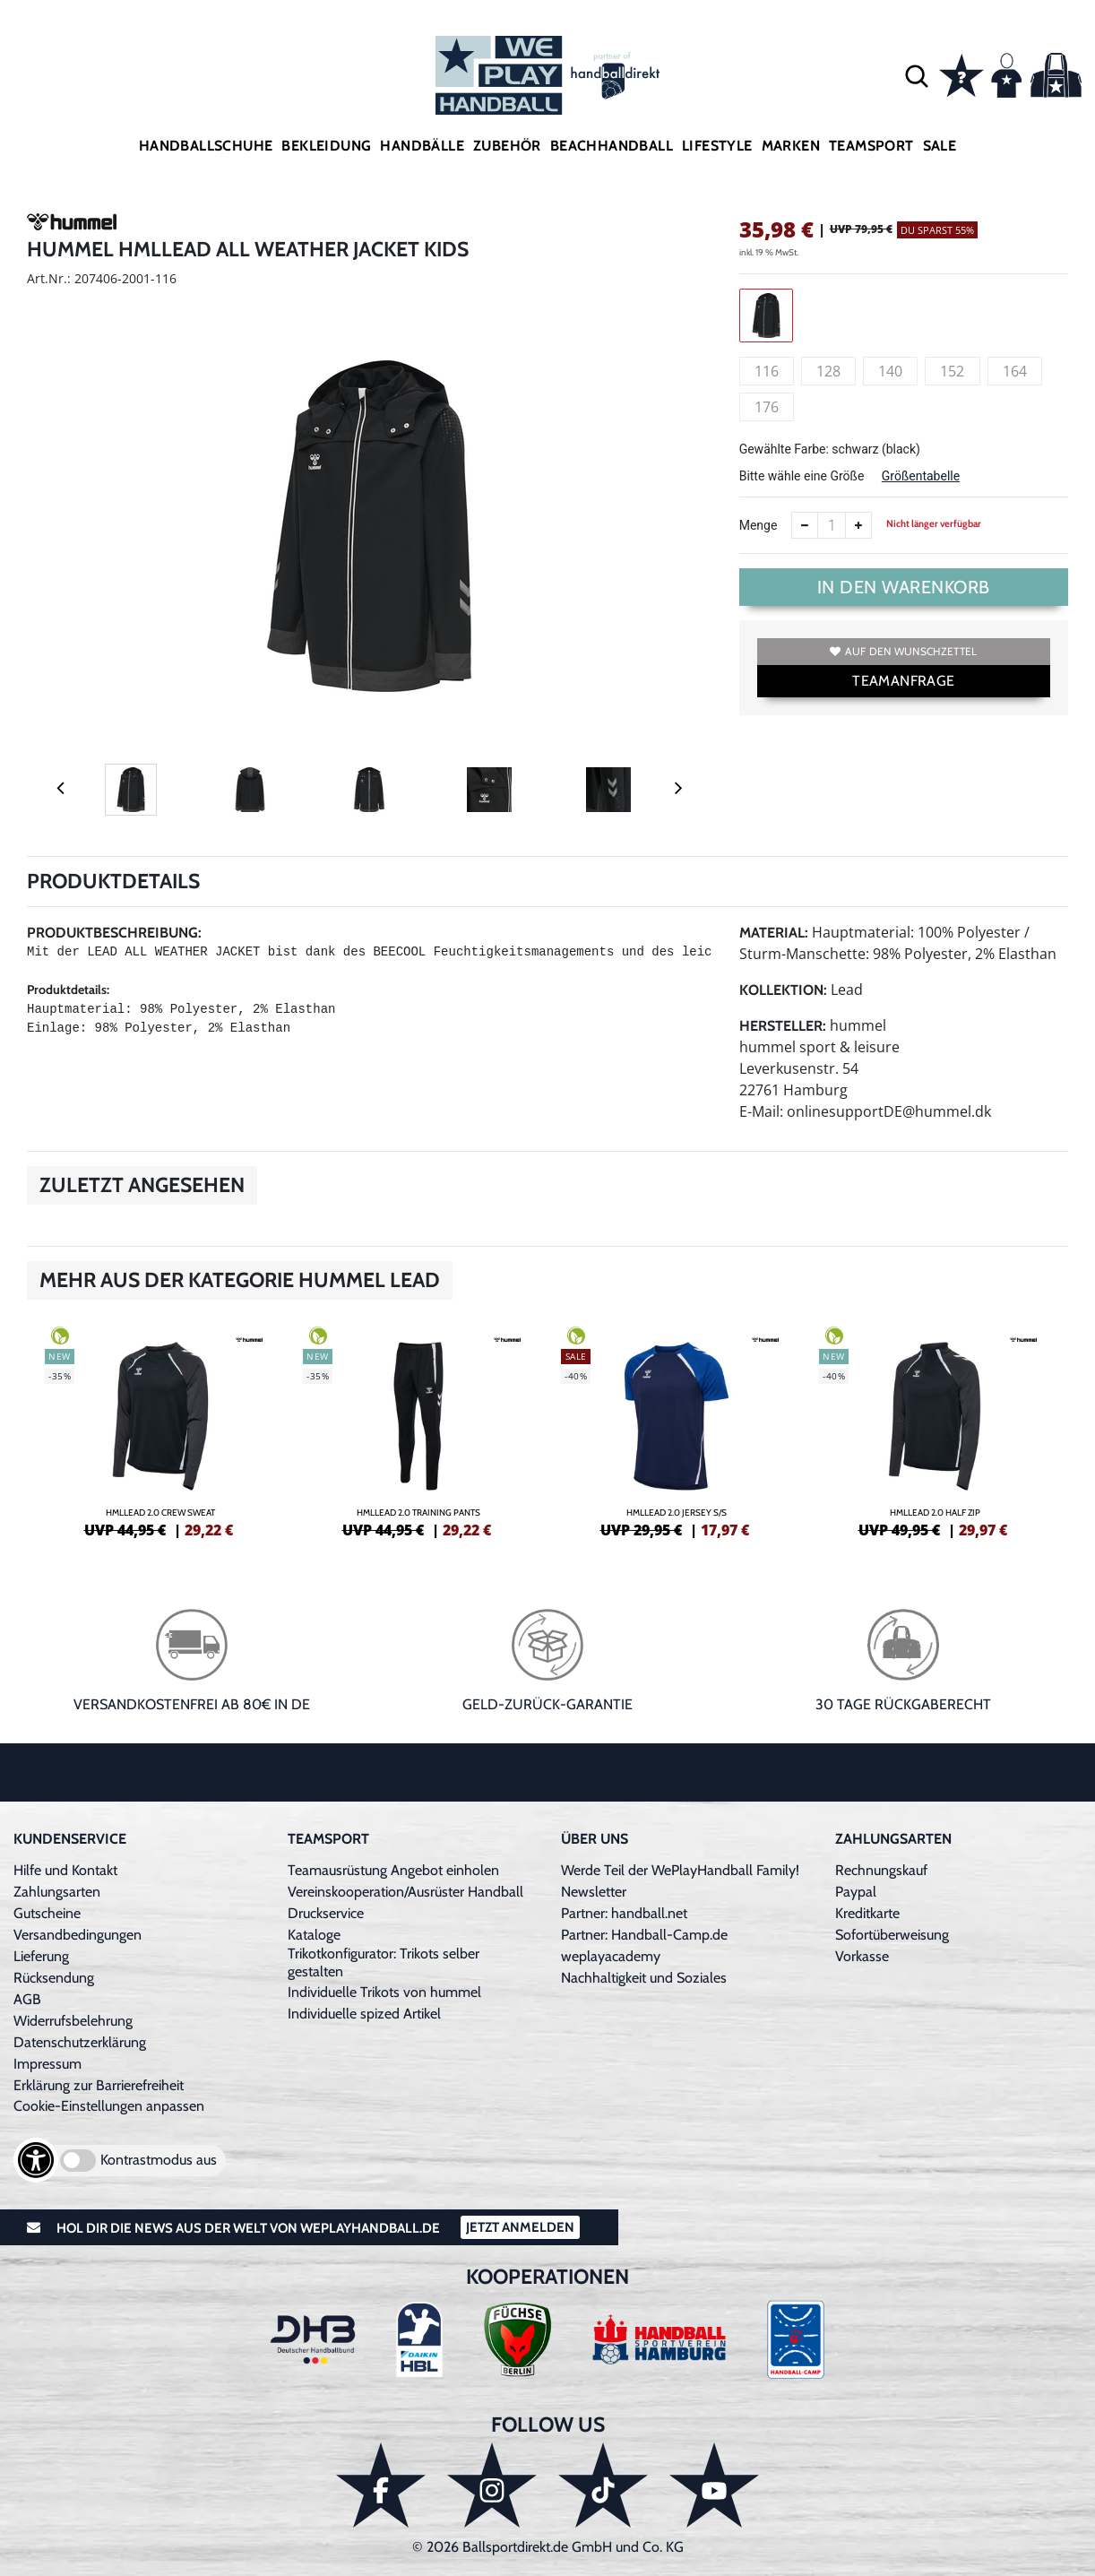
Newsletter (593, 1891)
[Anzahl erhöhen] (858, 525)
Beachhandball (611, 145)
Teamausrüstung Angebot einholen (393, 1870)
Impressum (47, 2063)
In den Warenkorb (903, 587)
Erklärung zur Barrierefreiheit (98, 2085)
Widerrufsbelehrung (73, 2020)
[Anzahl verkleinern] (804, 525)
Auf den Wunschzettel (903, 651)
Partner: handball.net (624, 1913)
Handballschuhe (206, 145)
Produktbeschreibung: (114, 932)
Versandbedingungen (77, 1934)
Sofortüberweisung (892, 1934)
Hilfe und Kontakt (65, 1870)
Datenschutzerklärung (79, 2042)
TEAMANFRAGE (903, 680)
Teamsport (871, 145)
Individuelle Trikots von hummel (384, 1992)
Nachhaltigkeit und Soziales (644, 1977)
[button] (917, 75)
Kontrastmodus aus (158, 2159)
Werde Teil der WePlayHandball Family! (680, 1870)
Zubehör (507, 145)
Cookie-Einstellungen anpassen (108, 2105)
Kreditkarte (867, 1913)
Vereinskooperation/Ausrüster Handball (405, 1891)
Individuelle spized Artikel (364, 2013)
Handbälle (422, 145)
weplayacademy (610, 1956)
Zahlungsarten (56, 1891)
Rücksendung (53, 1977)
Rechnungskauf (881, 1870)
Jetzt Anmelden (520, 2227)
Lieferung (41, 1956)
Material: (773, 932)
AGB (27, 1999)
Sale (940, 145)
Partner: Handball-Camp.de (644, 1934)
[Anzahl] (831, 525)
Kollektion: (783, 989)
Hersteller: (782, 1025)
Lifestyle (717, 145)
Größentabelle (921, 476)
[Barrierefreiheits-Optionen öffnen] (35, 2160)
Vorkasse (862, 1956)
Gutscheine (47, 1913)
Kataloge (314, 1934)
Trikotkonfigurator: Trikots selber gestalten (383, 1962)
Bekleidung (326, 145)
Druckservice (326, 1913)
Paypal (855, 1891)
